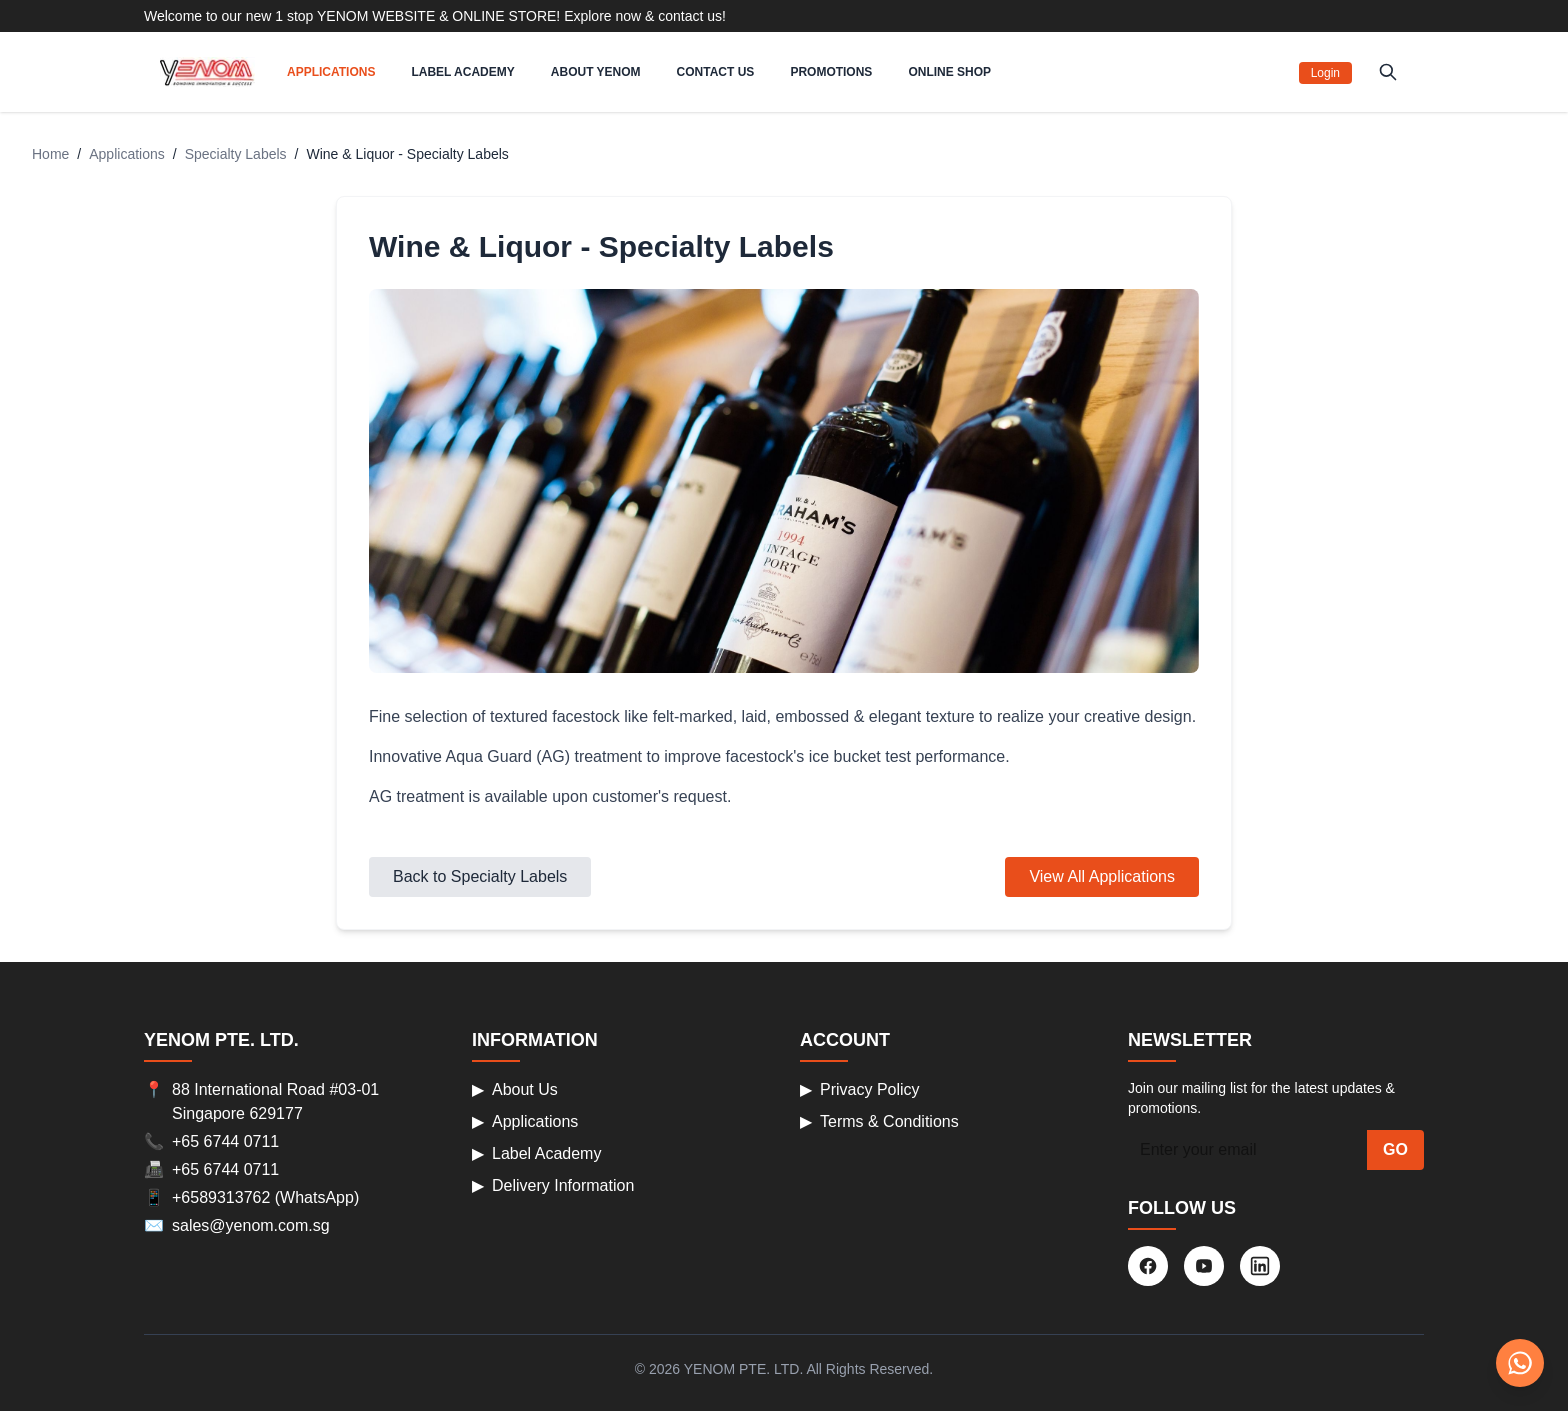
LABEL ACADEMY (462, 72)
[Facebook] (1148, 1266)
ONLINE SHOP (949, 72)
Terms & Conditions (879, 1122)
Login (1325, 73)
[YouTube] (1204, 1266)
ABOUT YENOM (596, 72)
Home (50, 154)
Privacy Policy (860, 1090)
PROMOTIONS (831, 72)
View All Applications (1102, 876)
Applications (127, 154)
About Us (515, 1090)
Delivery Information (553, 1186)
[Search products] (1388, 72)
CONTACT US (716, 72)
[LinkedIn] (1260, 1266)
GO (1395, 1149)
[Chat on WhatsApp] (1520, 1363)
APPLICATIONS (331, 72)
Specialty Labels (236, 154)
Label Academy (536, 1154)
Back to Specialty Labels (480, 876)
